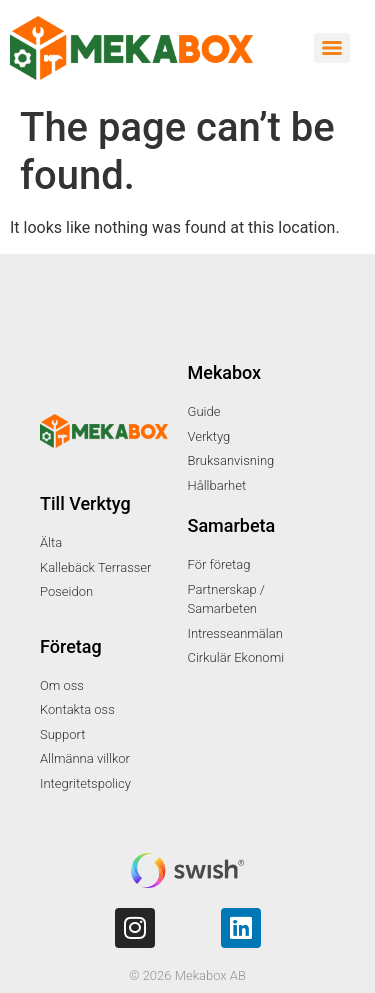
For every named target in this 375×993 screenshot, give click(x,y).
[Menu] (332, 48)
